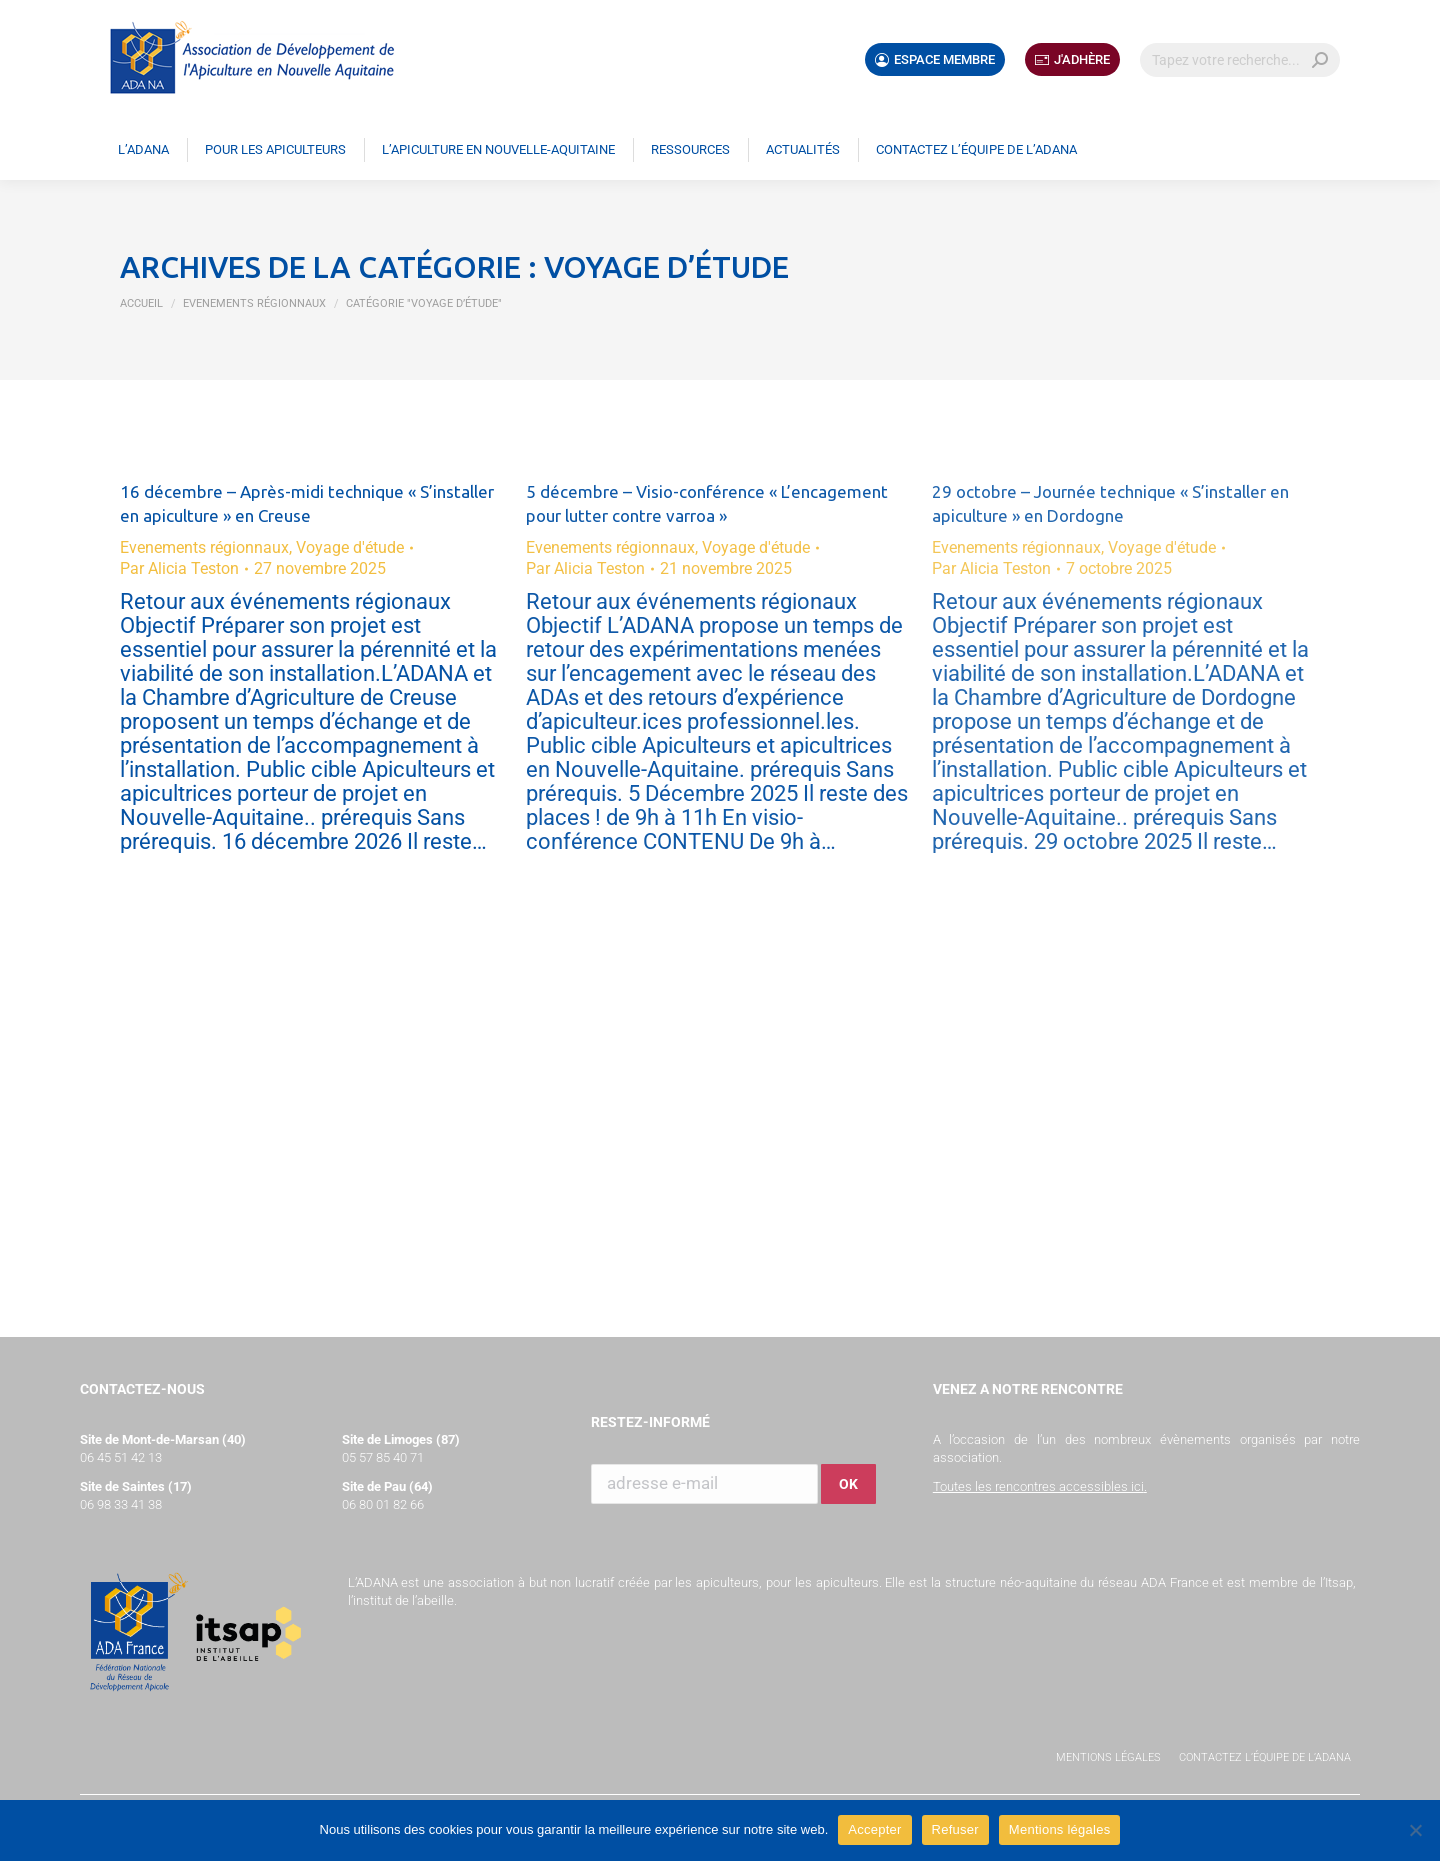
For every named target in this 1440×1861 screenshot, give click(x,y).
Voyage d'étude (350, 547)
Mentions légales (1108, 1757)
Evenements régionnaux (204, 547)
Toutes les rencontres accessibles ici (1038, 1486)
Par (179, 568)
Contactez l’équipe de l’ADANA (1265, 1757)
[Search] (1240, 60)
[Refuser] (1415, 1830)
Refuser (955, 1829)
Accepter (874, 1829)
